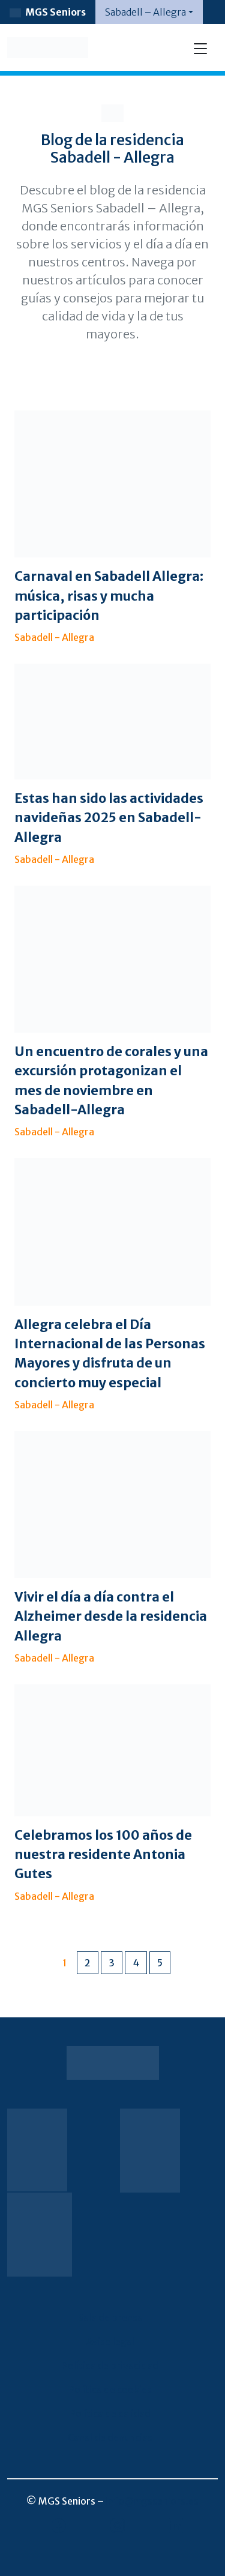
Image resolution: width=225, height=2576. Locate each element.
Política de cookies (110, 2389)
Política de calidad (110, 2413)
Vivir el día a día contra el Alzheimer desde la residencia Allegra (110, 1616)
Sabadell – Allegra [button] (145, 12)
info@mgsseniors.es (152, 2501)
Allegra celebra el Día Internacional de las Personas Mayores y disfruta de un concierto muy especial (109, 1354)
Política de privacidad (110, 2365)
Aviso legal (110, 2341)
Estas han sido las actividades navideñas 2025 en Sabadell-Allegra (108, 817)
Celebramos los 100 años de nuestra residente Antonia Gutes (103, 1854)
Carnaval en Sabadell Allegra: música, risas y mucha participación (108, 595)
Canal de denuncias (110, 2437)
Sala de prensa (110, 2317)
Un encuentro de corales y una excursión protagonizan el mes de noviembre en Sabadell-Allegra (111, 1080)
